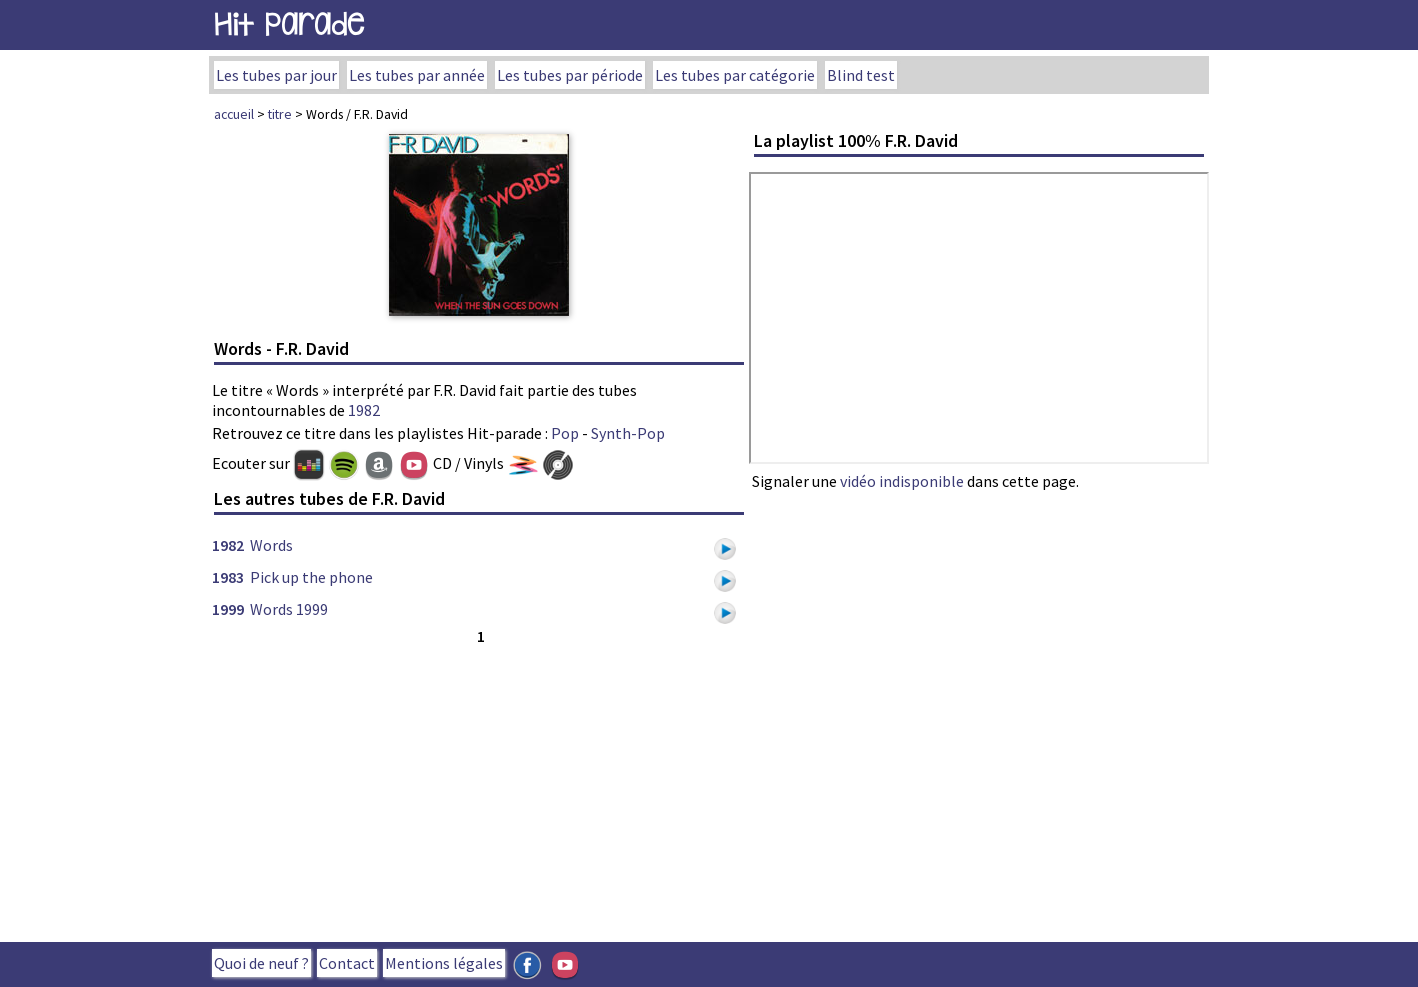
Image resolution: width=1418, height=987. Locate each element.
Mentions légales (444, 963)
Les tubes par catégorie (735, 75)
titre (280, 114)
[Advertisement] (479, 789)
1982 (364, 410)
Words (271, 545)
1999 (228, 609)
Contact (347, 963)
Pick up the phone (311, 577)
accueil (234, 114)
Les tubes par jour (276, 75)
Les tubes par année (417, 75)
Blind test (861, 75)
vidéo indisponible (902, 481)
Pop (565, 433)
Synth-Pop (628, 433)
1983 (228, 577)
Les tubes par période (570, 75)
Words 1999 (289, 609)
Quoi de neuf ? (261, 963)
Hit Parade (289, 24)
